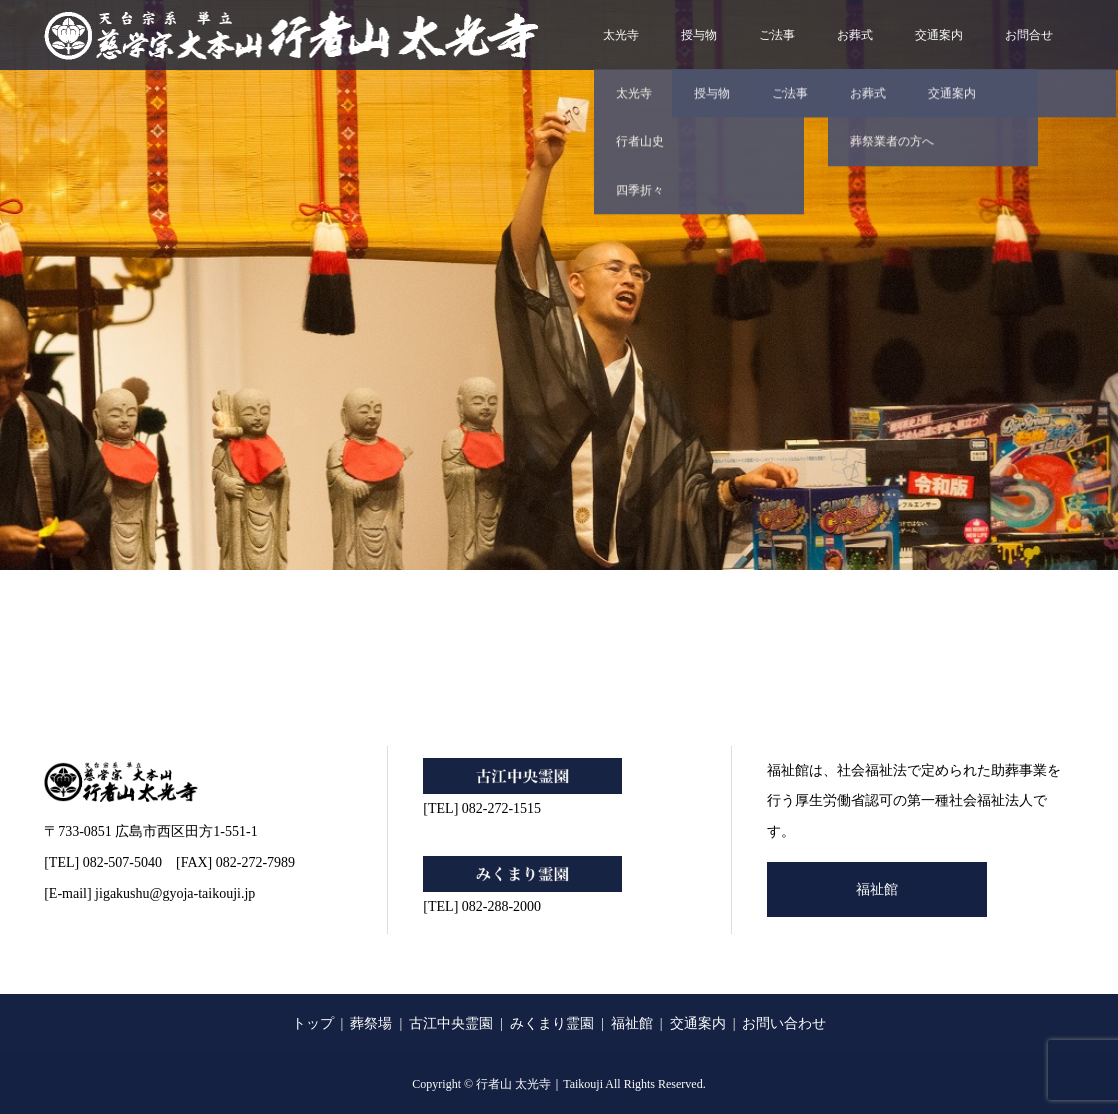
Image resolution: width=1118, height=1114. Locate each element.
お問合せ (1029, 35)
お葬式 (855, 35)
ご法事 (777, 35)
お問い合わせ (784, 1023)
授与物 (699, 35)
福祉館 (877, 889)
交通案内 (939, 35)
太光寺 (621, 35)
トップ (313, 1023)
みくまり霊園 (552, 1023)
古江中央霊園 (451, 1023)
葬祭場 (371, 1023)
